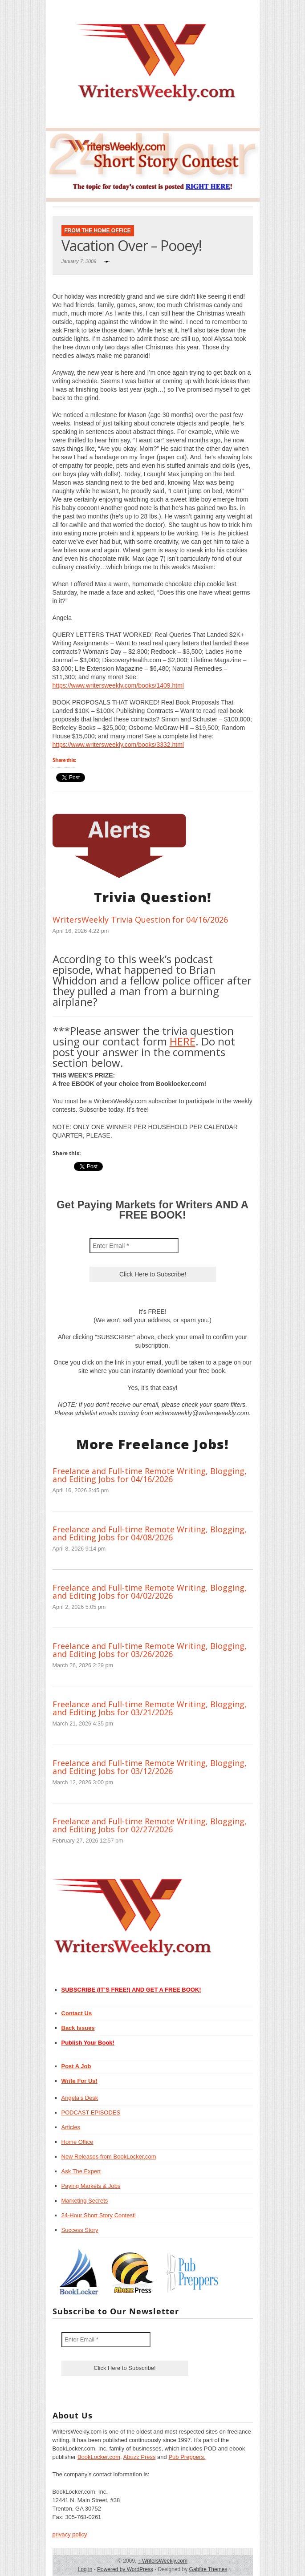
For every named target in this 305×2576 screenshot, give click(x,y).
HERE (182, 1041)
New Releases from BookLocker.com (108, 2156)
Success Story (79, 2230)
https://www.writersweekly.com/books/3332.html (118, 744)
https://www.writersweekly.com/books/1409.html (118, 685)
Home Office (77, 2142)
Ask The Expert (81, 2171)
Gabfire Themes (208, 2569)
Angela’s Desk (79, 2097)
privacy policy (70, 2534)
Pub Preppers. (186, 2457)
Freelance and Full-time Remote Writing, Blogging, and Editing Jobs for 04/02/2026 (150, 1591)
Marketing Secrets (84, 2200)
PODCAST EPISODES (91, 2112)
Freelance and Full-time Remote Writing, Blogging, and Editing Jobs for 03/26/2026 (150, 1649)
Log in (85, 2569)
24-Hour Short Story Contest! (98, 2215)
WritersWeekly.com (162, 2561)
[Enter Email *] (134, 1245)
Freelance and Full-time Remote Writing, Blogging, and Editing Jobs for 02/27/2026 (150, 1825)
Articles (71, 2127)
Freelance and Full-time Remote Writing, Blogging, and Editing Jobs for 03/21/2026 (150, 1708)
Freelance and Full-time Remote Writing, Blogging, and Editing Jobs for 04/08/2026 (150, 1533)
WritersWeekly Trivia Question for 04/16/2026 (140, 919)
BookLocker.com (98, 2457)
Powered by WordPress (125, 2569)
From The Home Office (98, 230)
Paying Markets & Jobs (91, 2186)
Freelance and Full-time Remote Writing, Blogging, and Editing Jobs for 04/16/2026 (150, 1475)
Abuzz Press (139, 2457)
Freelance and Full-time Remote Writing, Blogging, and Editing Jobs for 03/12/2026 (150, 1767)
